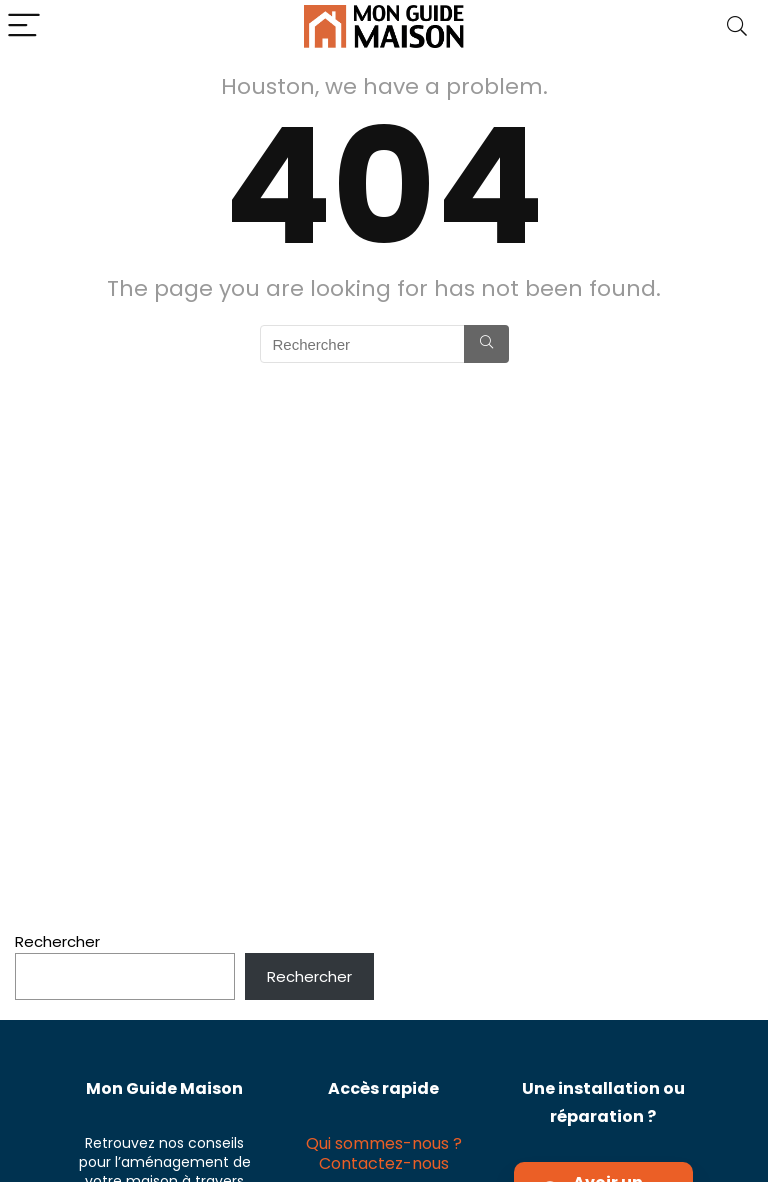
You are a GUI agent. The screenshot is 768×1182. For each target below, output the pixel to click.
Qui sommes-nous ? (384, 1143)
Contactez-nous (384, 1163)
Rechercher (57, 941)
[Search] (737, 26)
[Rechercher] (486, 344)
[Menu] (24, 26)
